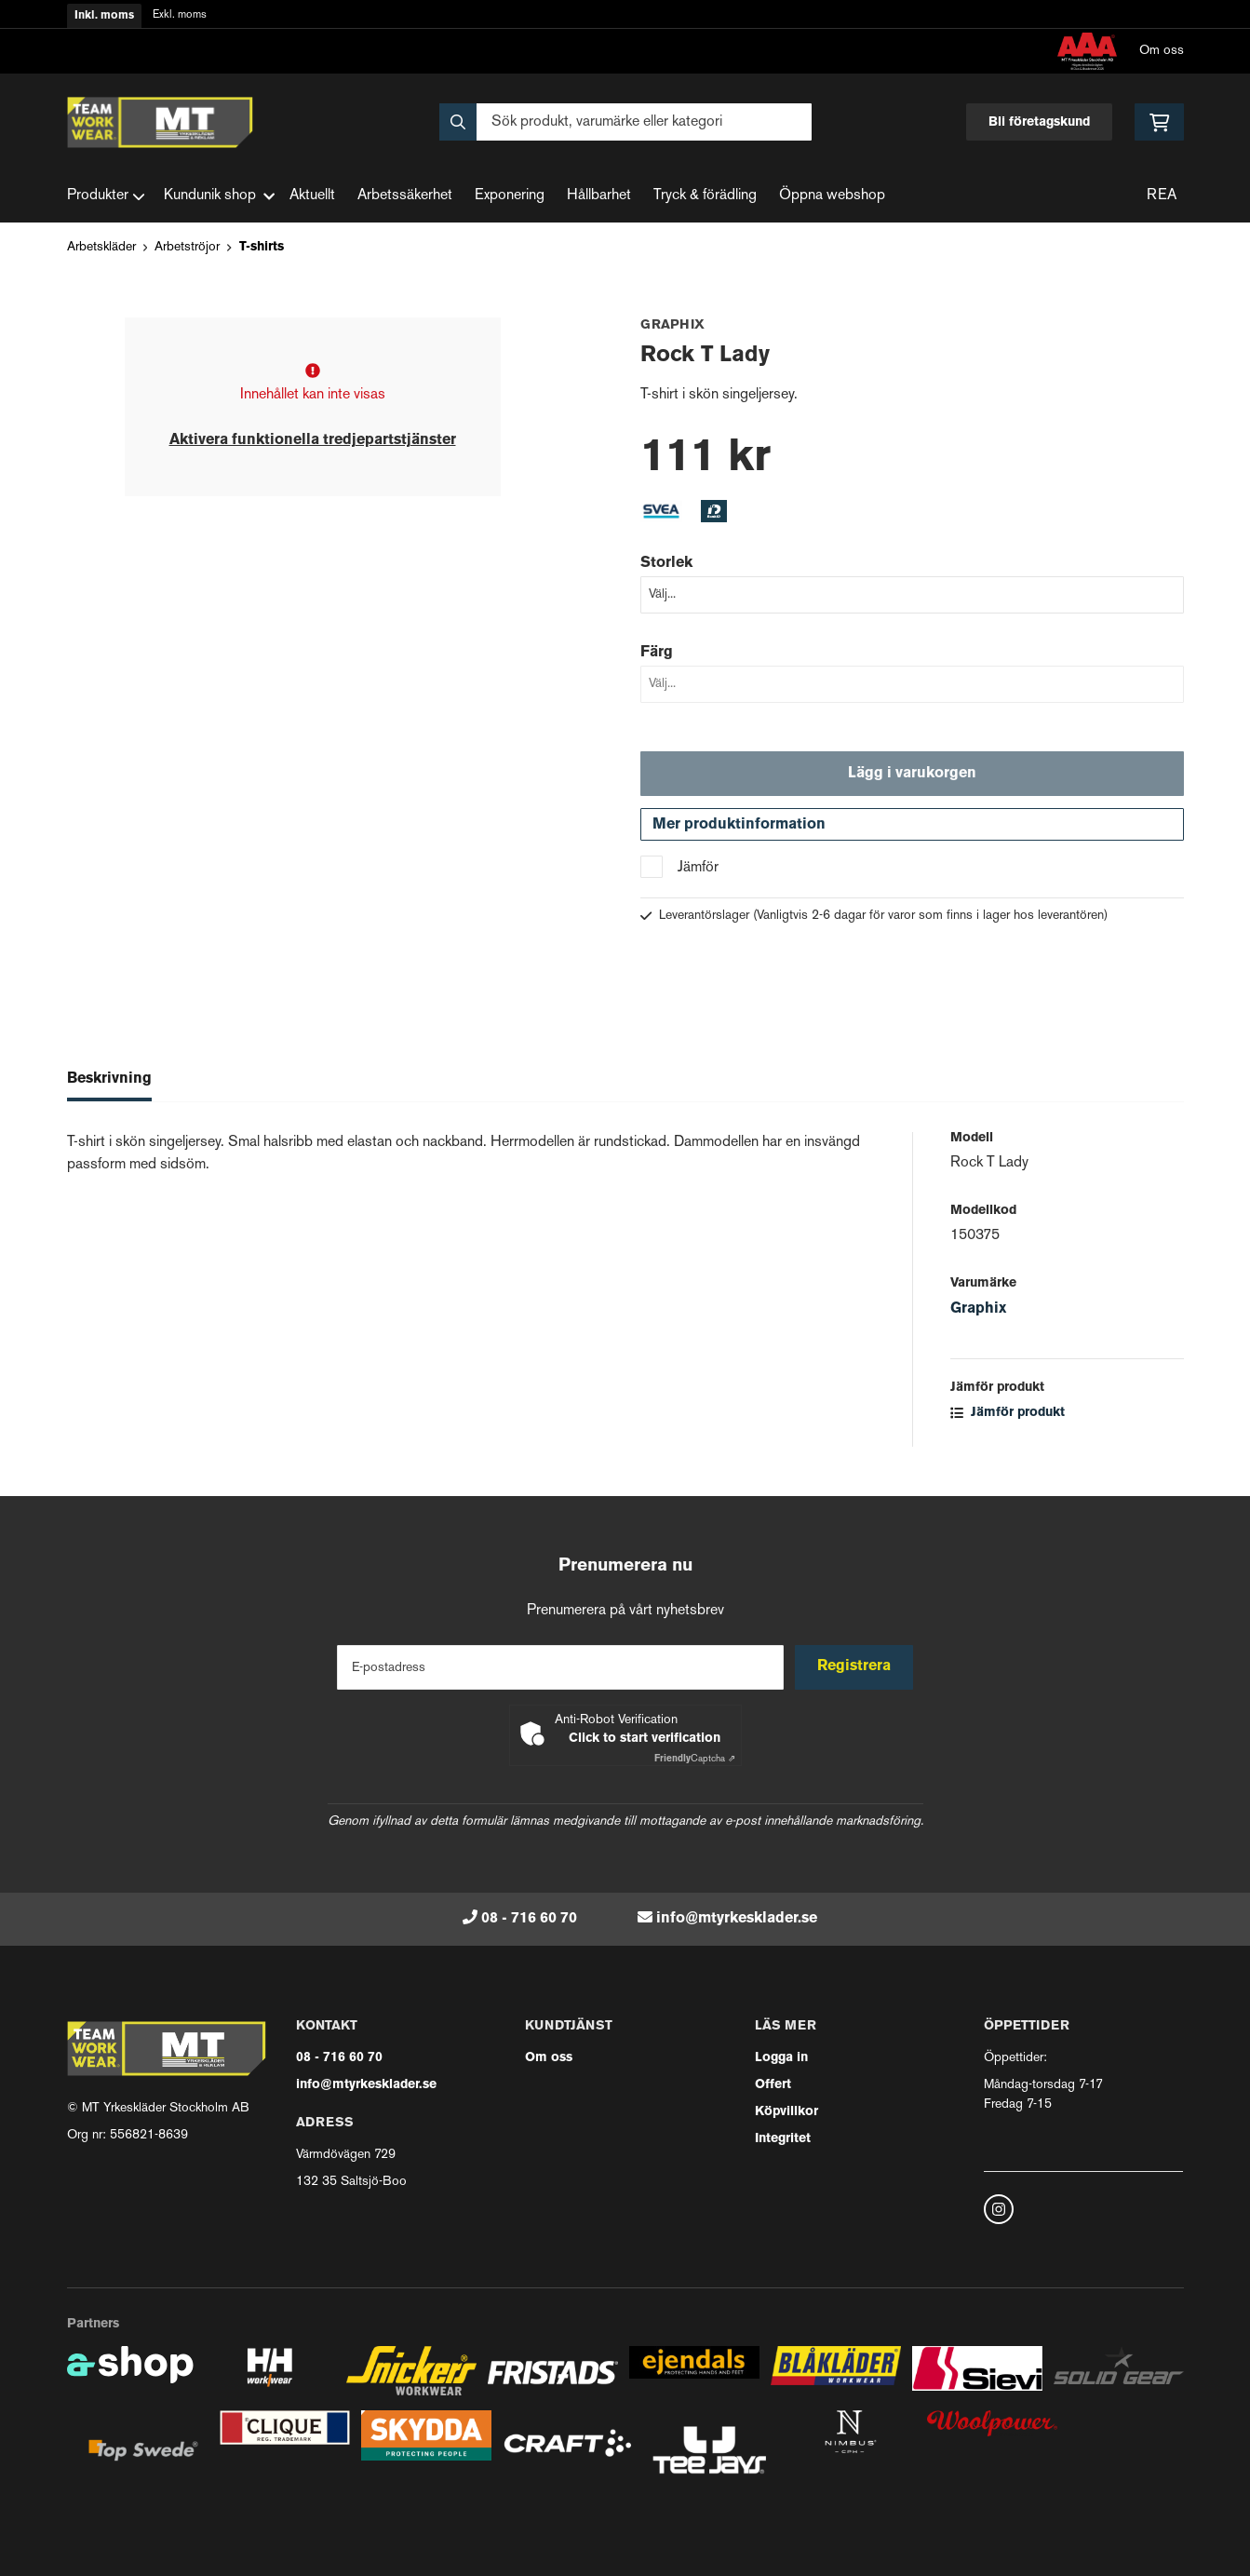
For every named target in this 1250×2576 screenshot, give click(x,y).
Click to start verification (644, 1739)
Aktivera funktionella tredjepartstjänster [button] (312, 440)
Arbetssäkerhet (404, 196)
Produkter (106, 196)
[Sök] (625, 122)
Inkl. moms (104, 15)
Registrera (856, 1667)
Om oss (1161, 51)
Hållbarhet (599, 196)
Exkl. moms (180, 15)
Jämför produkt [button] (1007, 1417)
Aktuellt (312, 196)
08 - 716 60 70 (529, 1918)
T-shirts (261, 247)
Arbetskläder (101, 247)
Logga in (781, 2058)
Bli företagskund (1039, 122)
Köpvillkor (786, 2112)
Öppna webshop (832, 196)
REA (1161, 196)
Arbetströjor (187, 247)
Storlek (666, 563)
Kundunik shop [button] (219, 196)
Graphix (978, 1313)
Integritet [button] (783, 2139)
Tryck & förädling (705, 196)
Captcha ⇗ (694, 1759)
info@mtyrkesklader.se (736, 1918)
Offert (773, 2085)
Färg (656, 652)
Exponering (509, 196)
